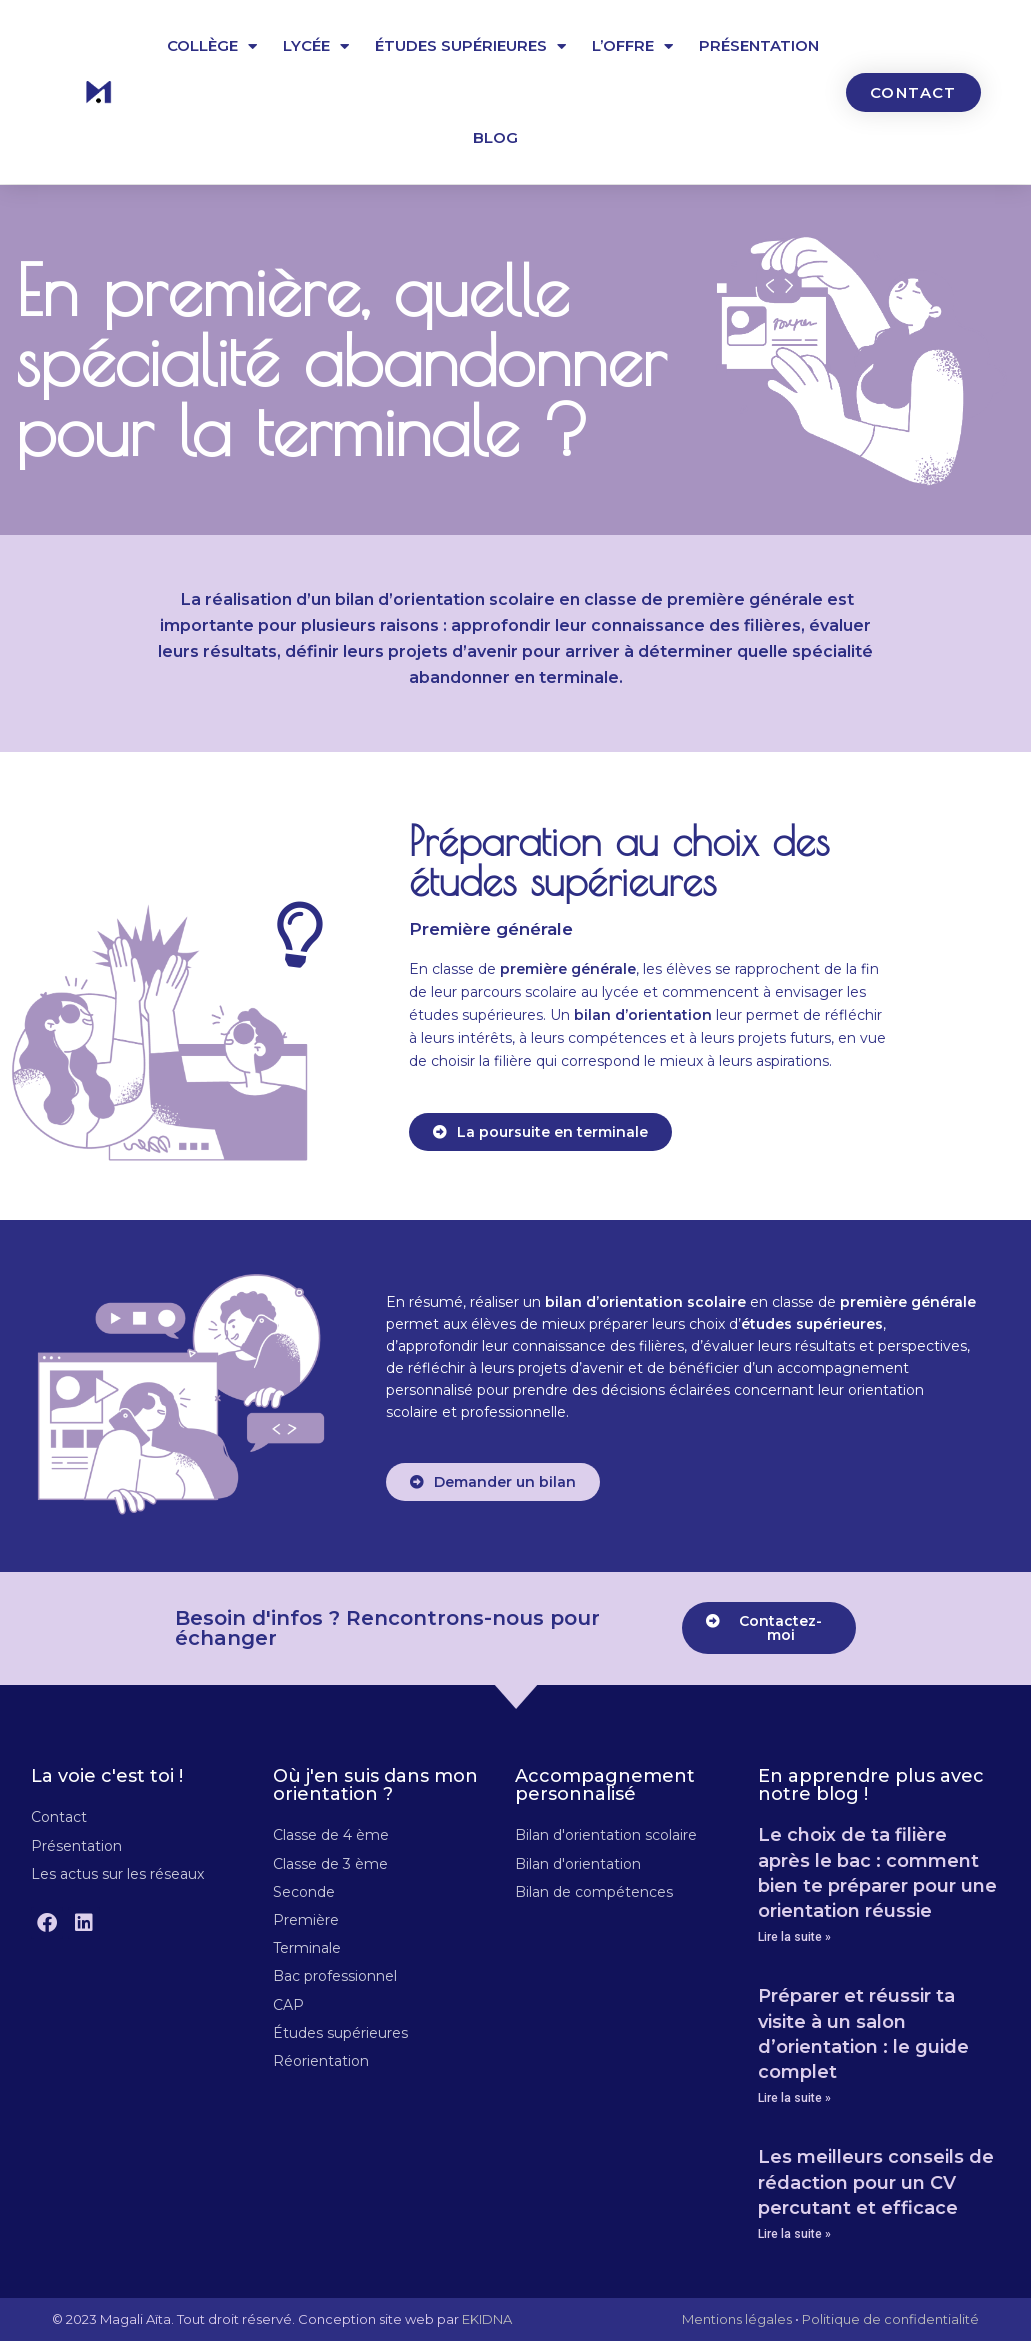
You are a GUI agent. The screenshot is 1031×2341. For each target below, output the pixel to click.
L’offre (632, 46)
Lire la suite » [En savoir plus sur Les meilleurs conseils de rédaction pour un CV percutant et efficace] (794, 2234)
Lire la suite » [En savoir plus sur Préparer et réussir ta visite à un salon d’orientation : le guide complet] (794, 2098)
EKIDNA (487, 2319)
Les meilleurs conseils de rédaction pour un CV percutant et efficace (876, 2182)
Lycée (316, 46)
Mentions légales (737, 2319)
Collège (212, 46)
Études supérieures (470, 46)
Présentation (759, 45)
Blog (495, 137)
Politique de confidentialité (890, 2319)
